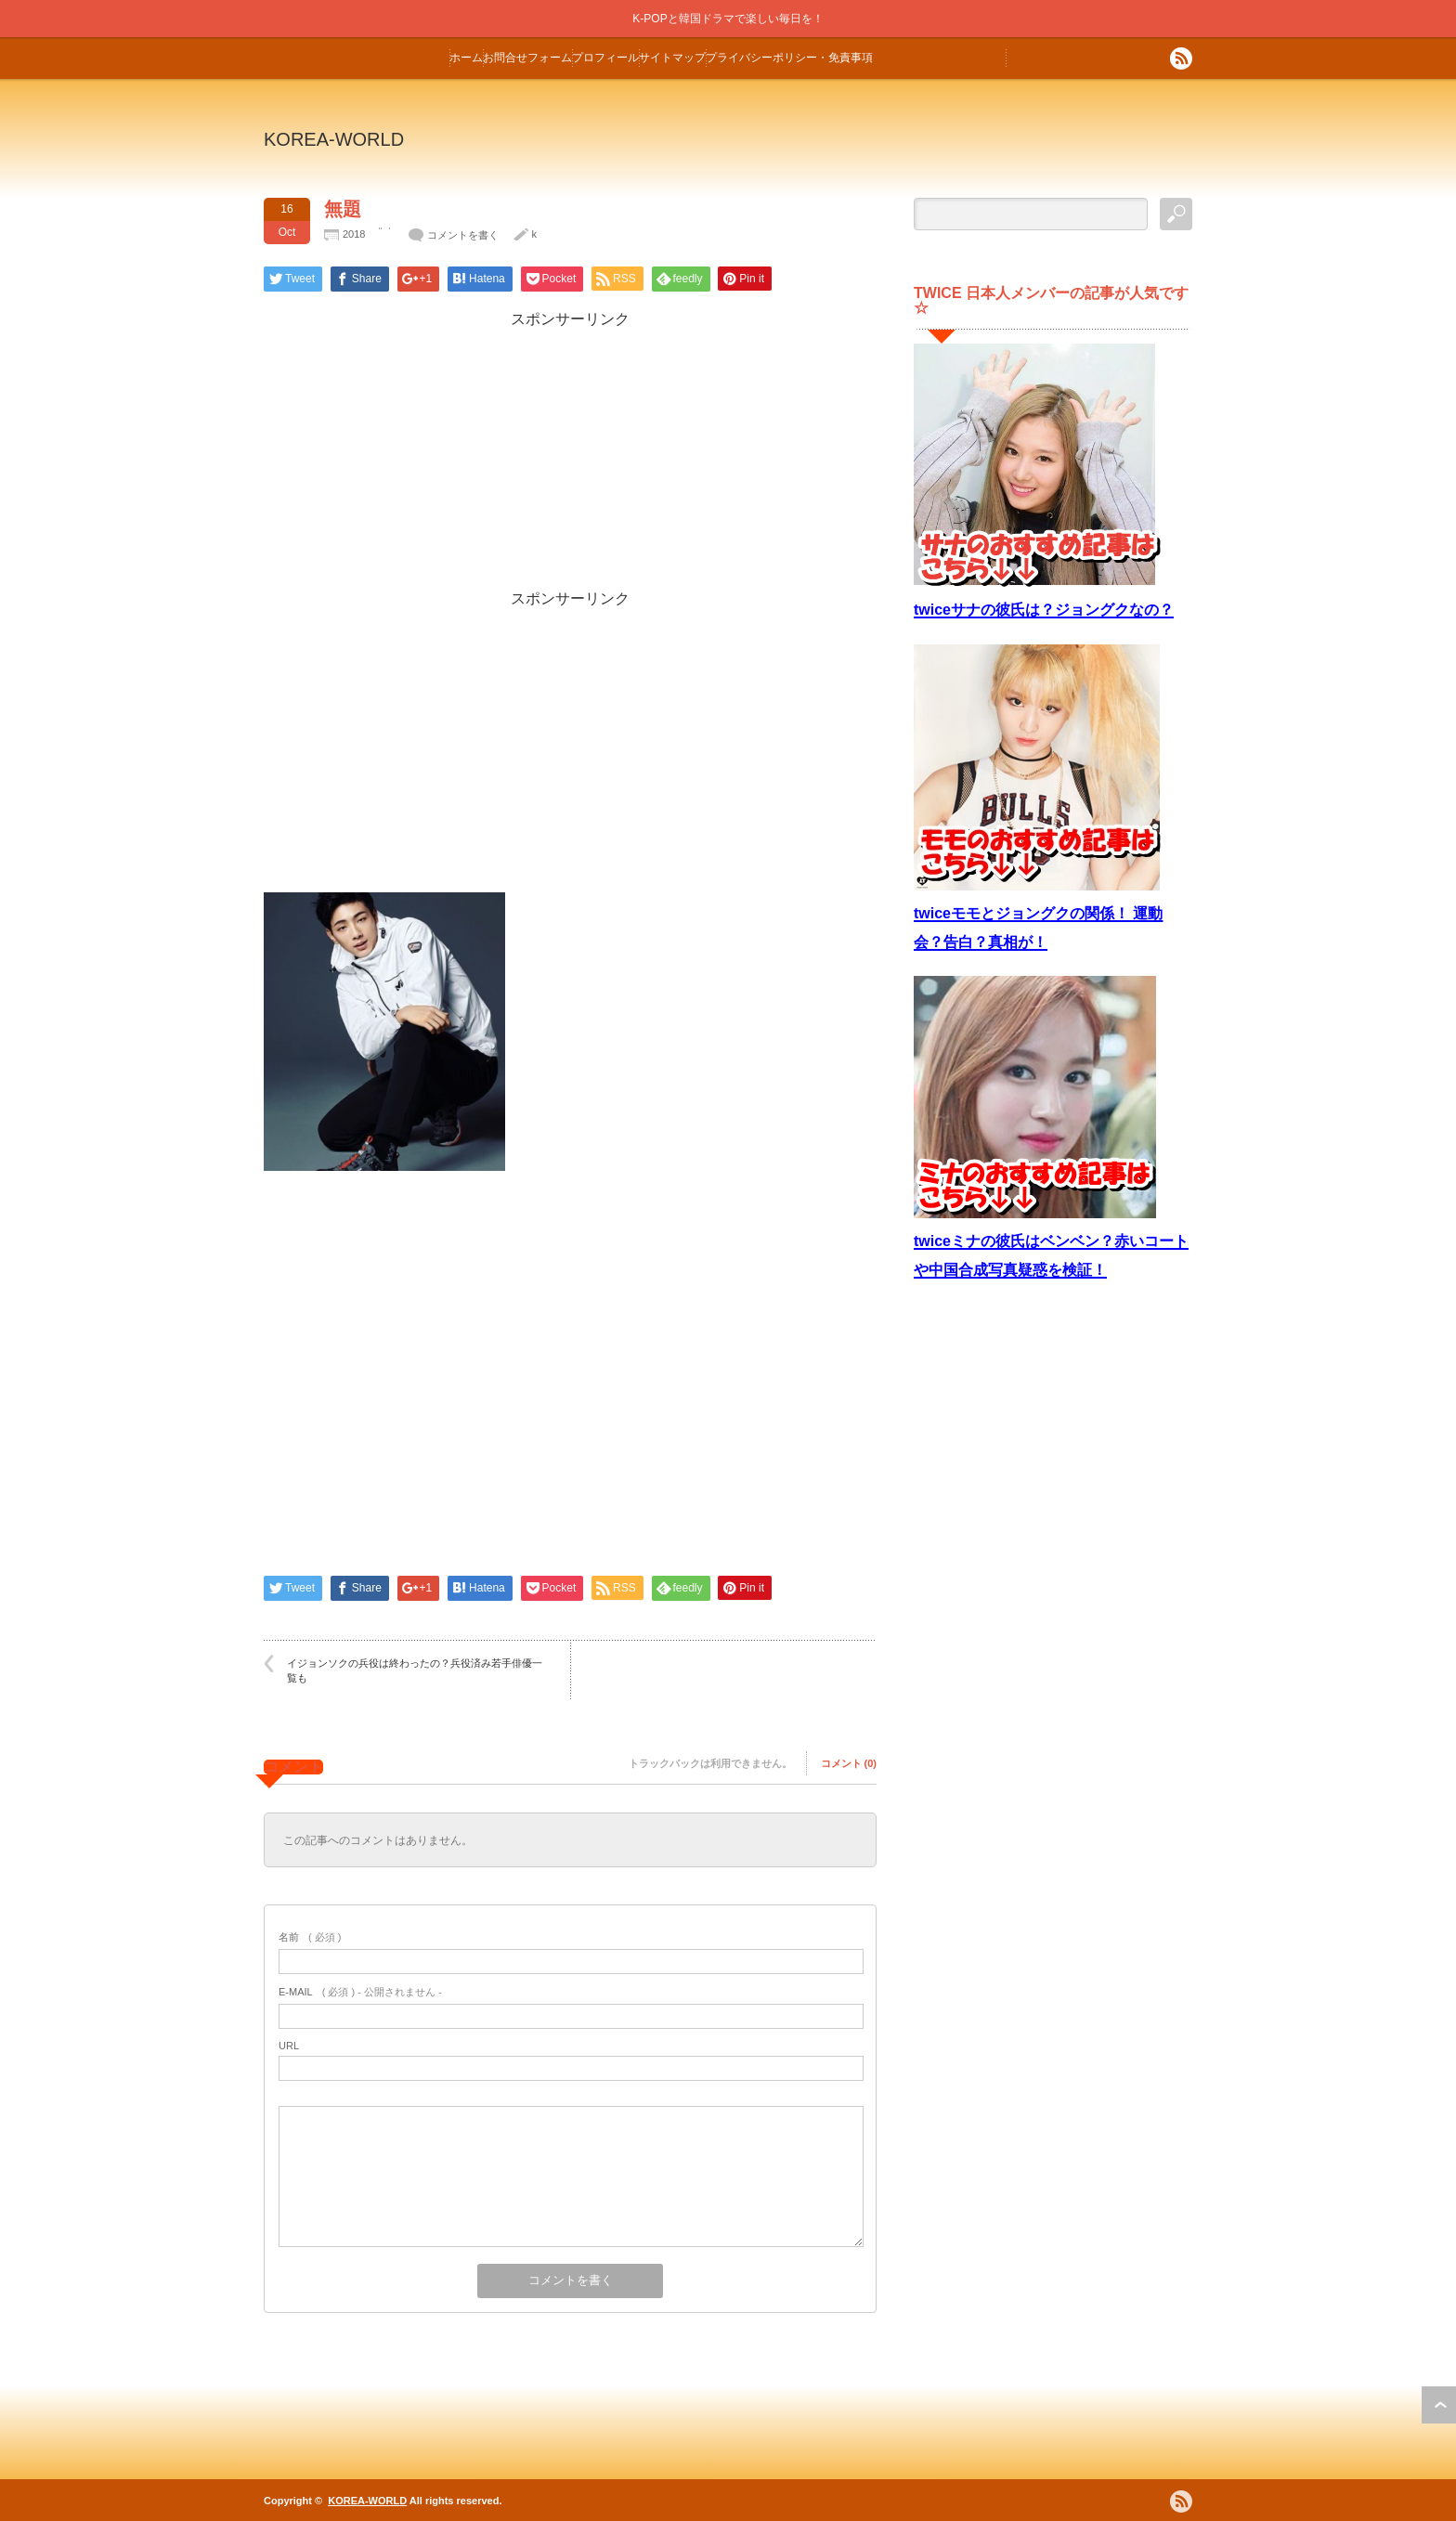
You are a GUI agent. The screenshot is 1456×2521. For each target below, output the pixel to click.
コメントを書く (463, 234)
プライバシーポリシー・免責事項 (789, 57)
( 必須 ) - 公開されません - (360, 1991)
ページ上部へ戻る (1439, 2405)
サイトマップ (672, 57)
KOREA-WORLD (334, 139)
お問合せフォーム (527, 57)
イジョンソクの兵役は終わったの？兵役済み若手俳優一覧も (414, 1670)
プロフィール (605, 57)
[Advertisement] (570, 460)
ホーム (466, 57)
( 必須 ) (310, 1937)
